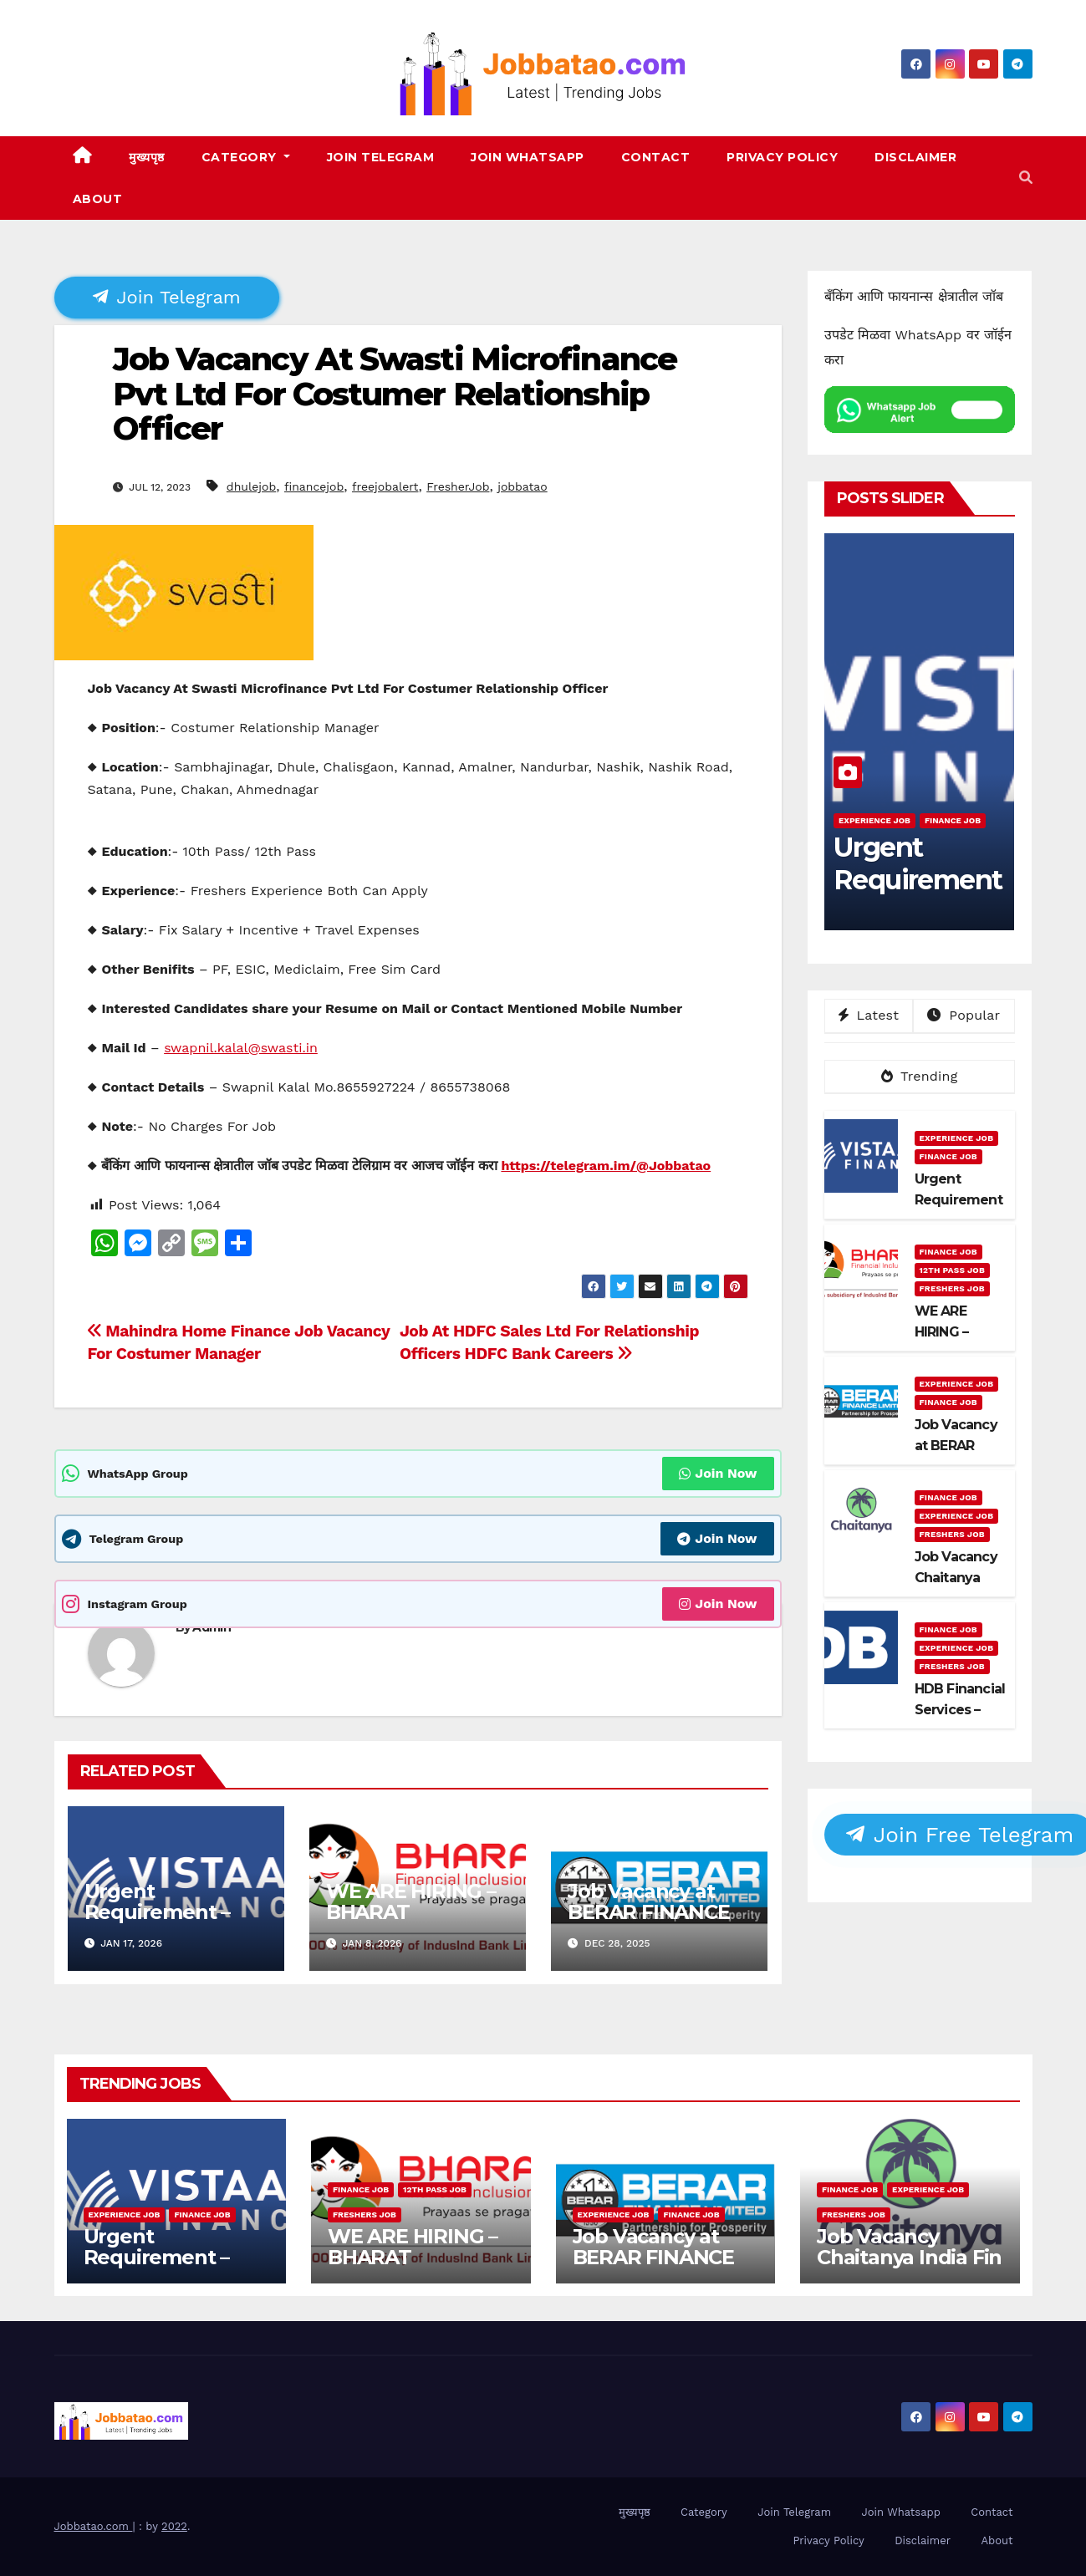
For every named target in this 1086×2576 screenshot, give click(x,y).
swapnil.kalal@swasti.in (241, 1048)
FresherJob (457, 486)
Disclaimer (915, 157)
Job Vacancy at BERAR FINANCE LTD (648, 1912)
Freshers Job (952, 1288)
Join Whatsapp (527, 157)
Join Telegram (381, 157)
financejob (314, 486)
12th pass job (952, 1270)
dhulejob (251, 486)
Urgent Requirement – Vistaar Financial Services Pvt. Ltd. (167, 1922)
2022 (174, 2526)
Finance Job (953, 820)
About (98, 198)
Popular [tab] (963, 1015)
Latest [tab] (869, 1015)
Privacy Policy (782, 157)
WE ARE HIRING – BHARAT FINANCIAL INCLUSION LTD (411, 1922)
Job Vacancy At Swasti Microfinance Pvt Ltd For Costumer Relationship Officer (394, 394)
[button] (1025, 178)
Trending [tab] (919, 1076)
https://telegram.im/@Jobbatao (606, 1165)
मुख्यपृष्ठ (147, 157)
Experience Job (874, 820)
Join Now (718, 1473)
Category (245, 157)
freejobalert (385, 486)
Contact (656, 157)
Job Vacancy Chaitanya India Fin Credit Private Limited (909, 2267)
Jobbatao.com (93, 2526)
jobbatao (522, 486)
